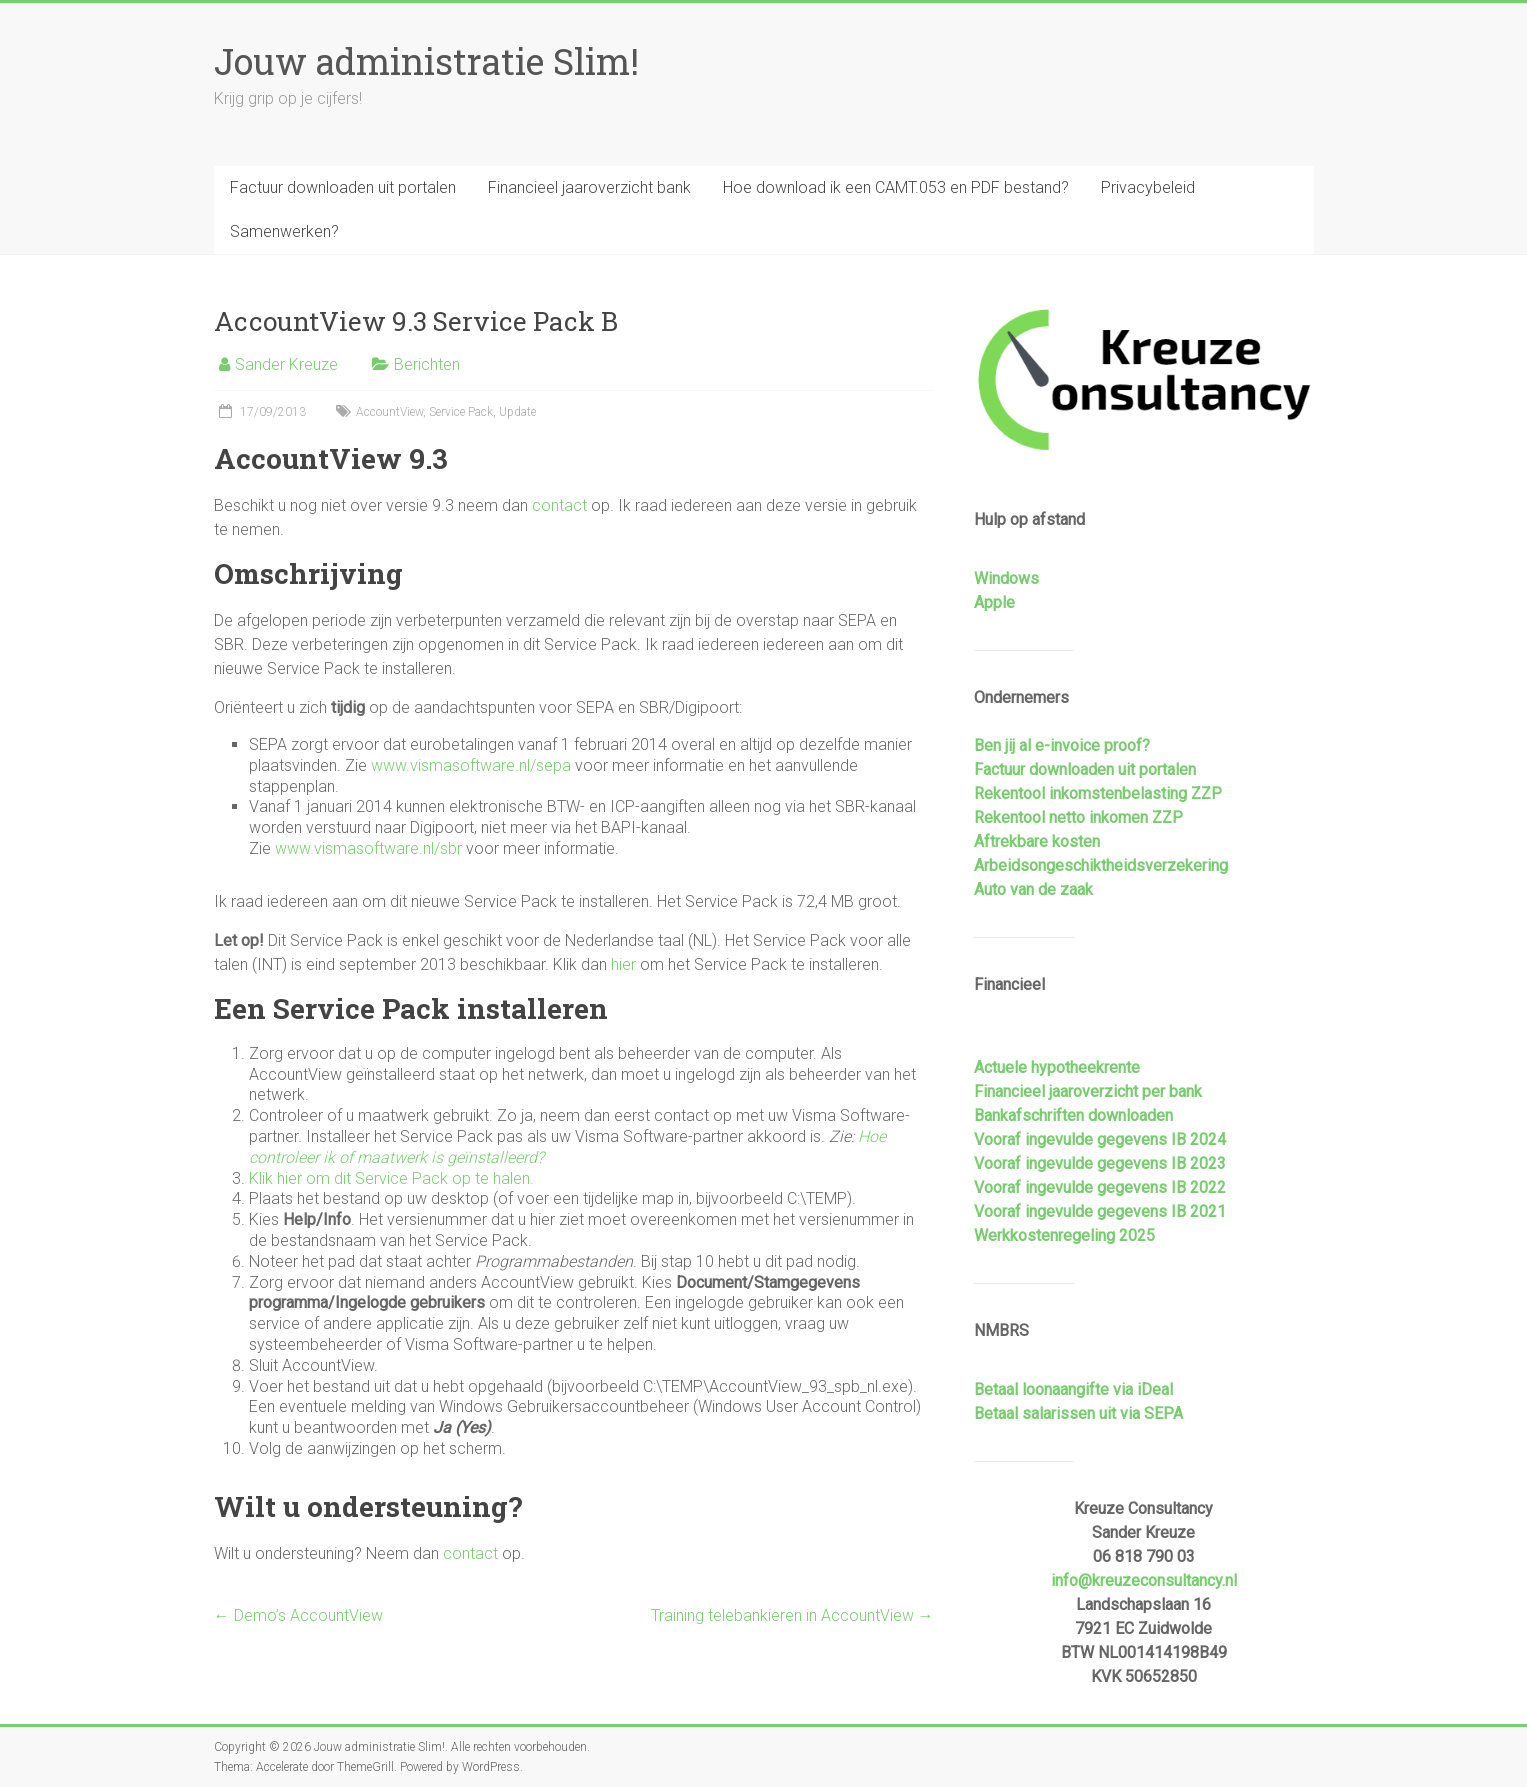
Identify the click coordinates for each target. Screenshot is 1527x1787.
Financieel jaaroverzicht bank (589, 187)
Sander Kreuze (286, 364)
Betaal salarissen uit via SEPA (1078, 1413)
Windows (1006, 578)
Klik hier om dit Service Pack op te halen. (391, 1178)
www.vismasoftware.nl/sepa (471, 765)
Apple (994, 602)
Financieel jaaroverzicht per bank (1088, 1091)
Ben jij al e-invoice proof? (1062, 745)
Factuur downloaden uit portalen (343, 187)
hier (623, 964)
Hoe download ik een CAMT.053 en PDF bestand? (896, 187)
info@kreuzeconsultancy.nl (1144, 1580)
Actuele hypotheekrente (1057, 1067)
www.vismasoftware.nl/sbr (368, 848)
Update (517, 412)
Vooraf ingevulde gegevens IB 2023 (1100, 1163)
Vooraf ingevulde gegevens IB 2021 (1100, 1211)
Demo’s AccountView (298, 1615)
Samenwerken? (284, 231)
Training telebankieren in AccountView (792, 1615)
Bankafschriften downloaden (1073, 1115)
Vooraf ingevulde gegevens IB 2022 (1100, 1187)
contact (559, 505)
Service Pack (461, 412)
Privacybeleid (1148, 187)
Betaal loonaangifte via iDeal (1073, 1389)
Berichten (427, 364)
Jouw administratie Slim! (426, 61)
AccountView (389, 412)
